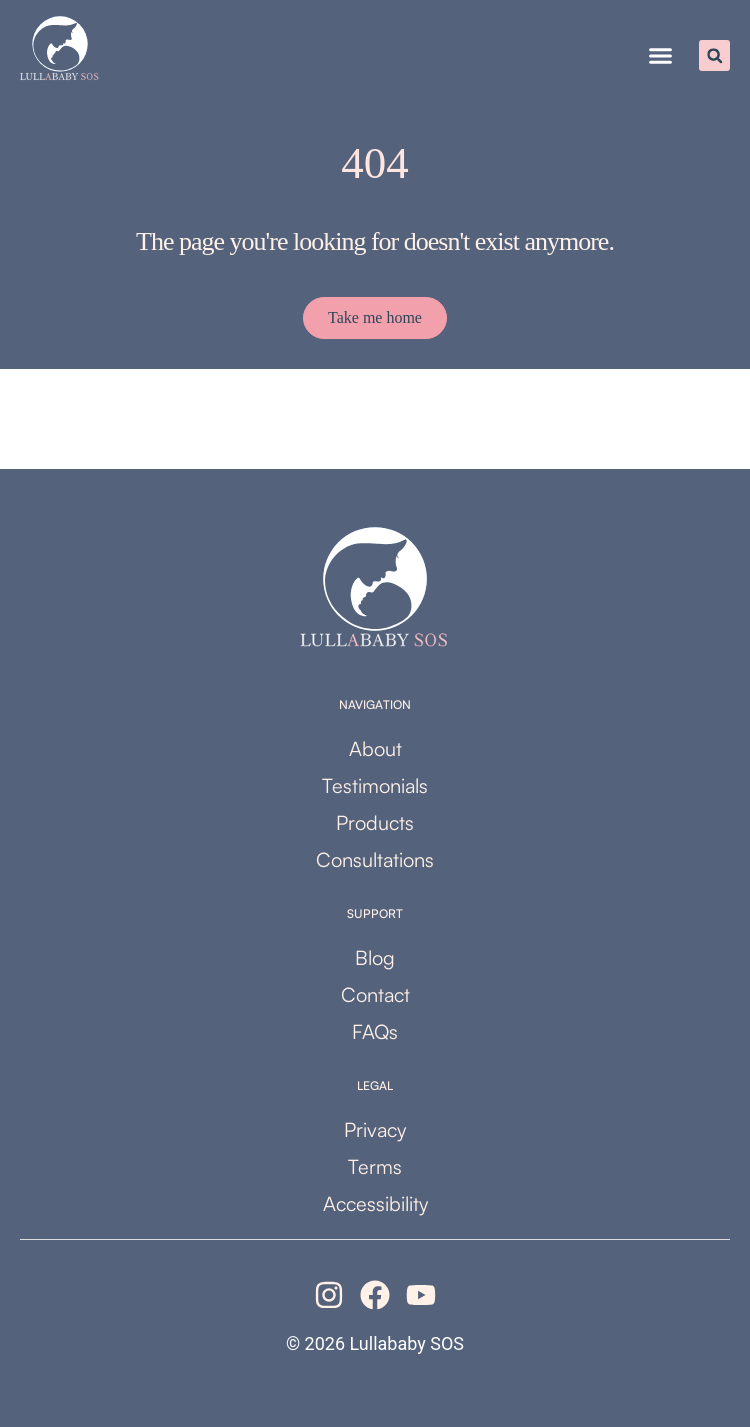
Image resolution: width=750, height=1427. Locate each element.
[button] (661, 56)
